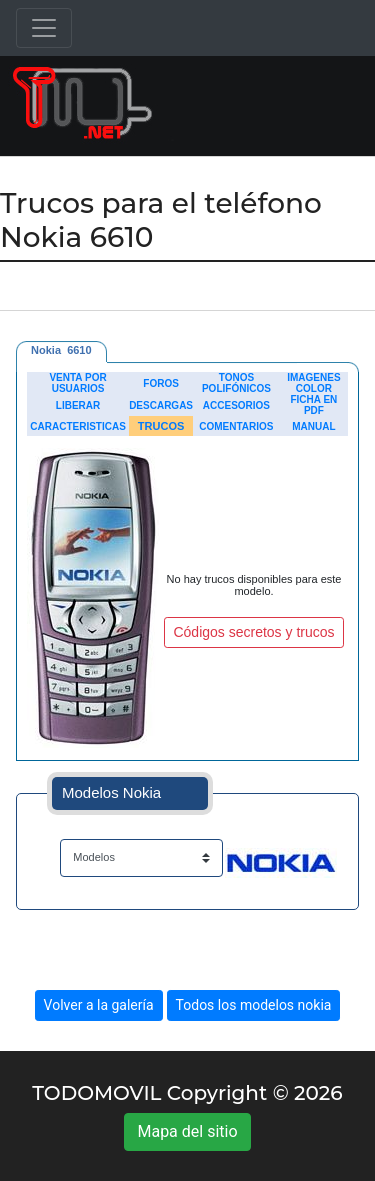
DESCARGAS (161, 405)
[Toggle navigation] (44, 28)
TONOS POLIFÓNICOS (236, 383)
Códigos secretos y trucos (253, 632)
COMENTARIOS (236, 426)
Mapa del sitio (187, 1131)
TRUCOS (161, 426)
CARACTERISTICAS (78, 426)
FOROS (161, 383)
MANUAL (313, 426)
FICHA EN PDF (313, 405)
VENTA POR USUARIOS (77, 383)
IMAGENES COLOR (313, 383)
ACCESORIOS (236, 405)
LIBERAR (78, 405)
